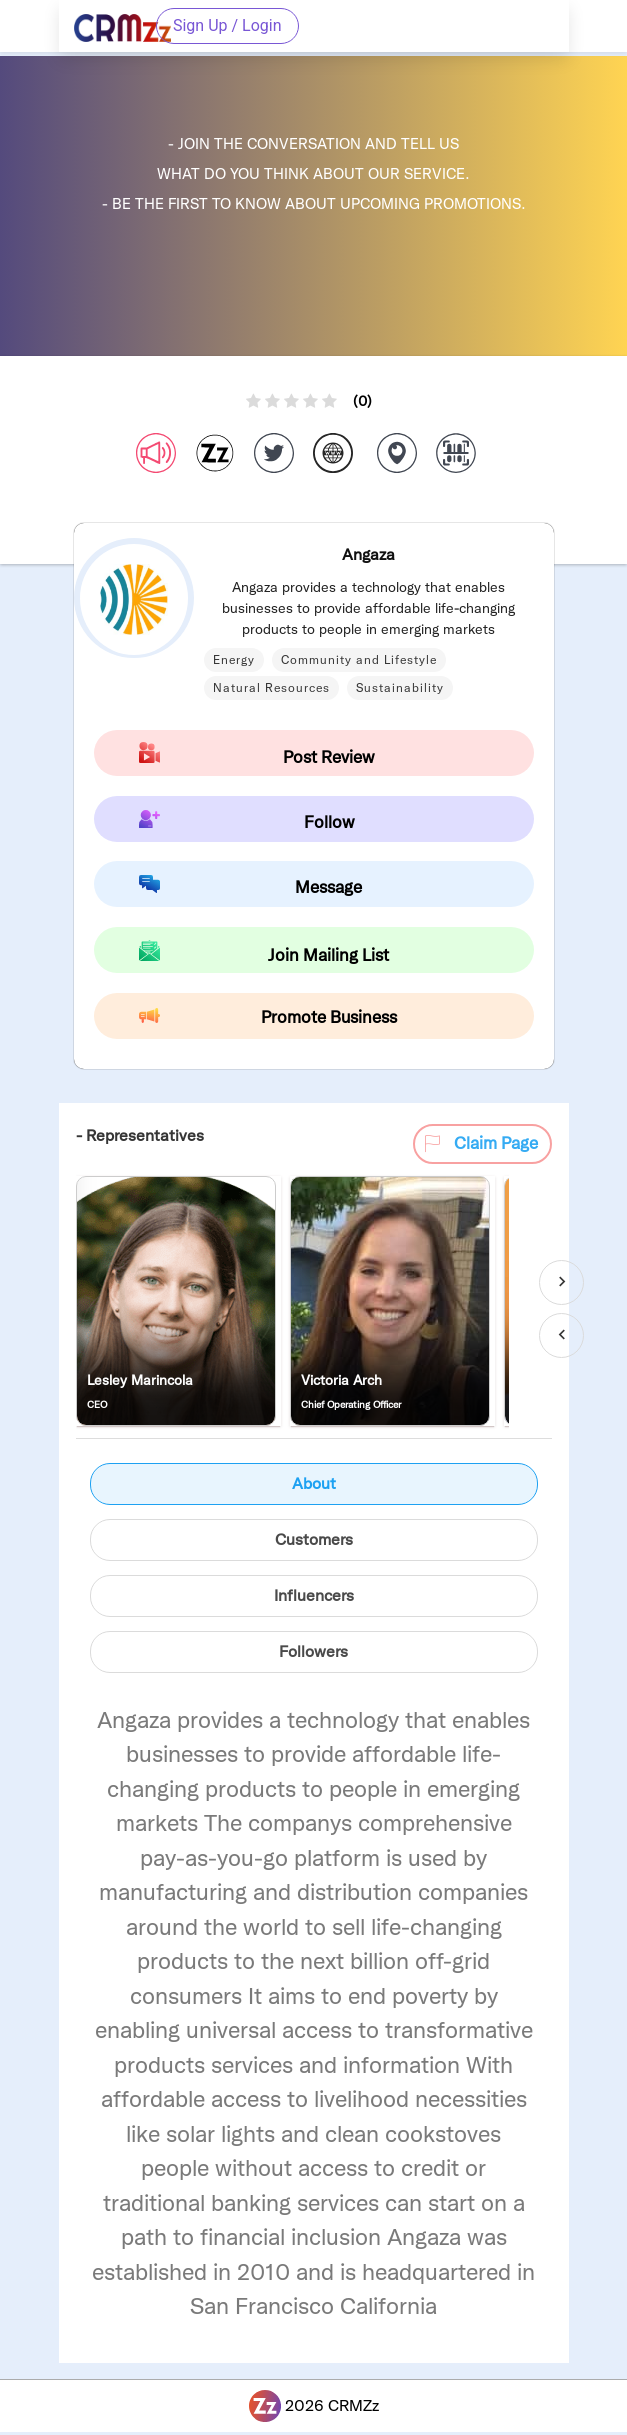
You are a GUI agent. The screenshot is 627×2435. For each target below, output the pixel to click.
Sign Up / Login (227, 25)
